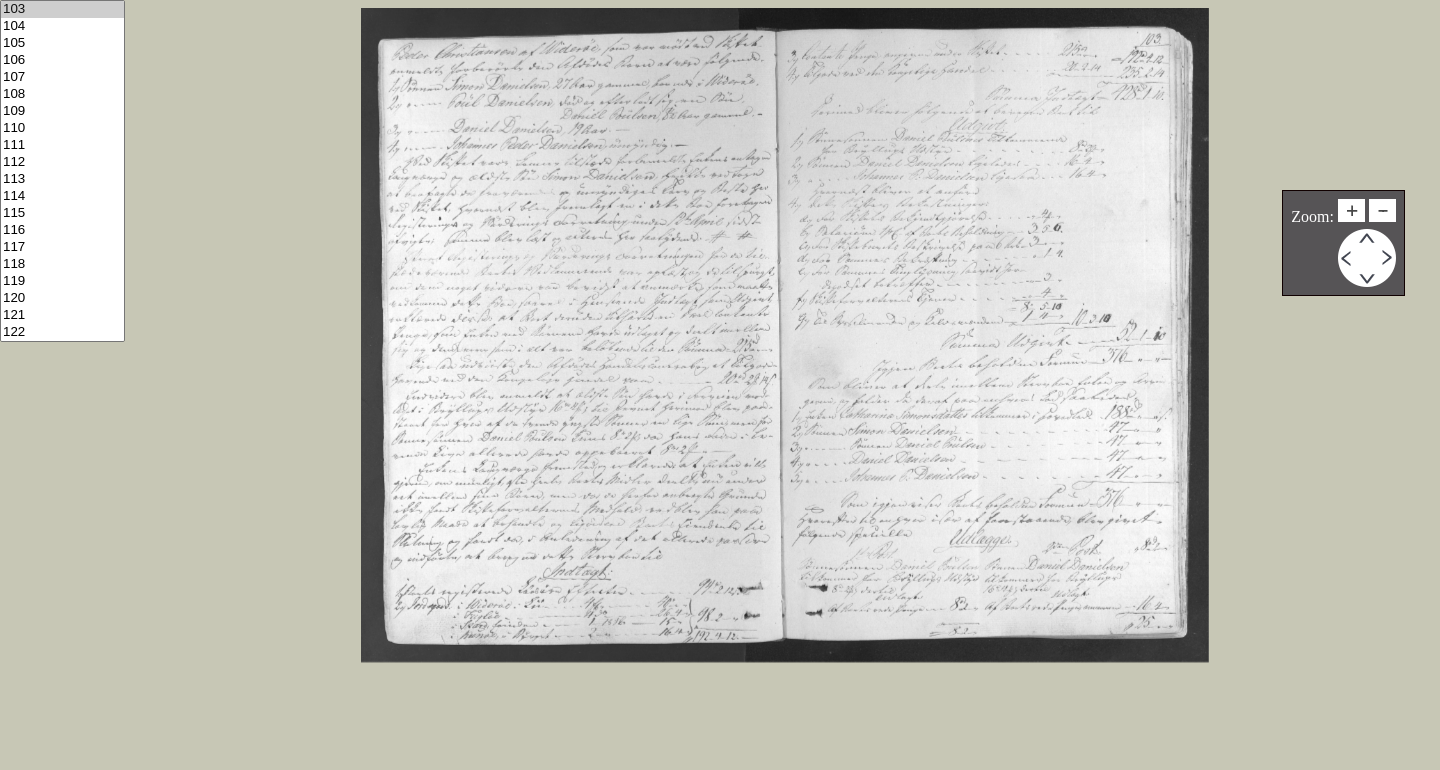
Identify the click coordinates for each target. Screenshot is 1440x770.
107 (62, 77)
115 (62, 213)
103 (62, 9)
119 (62, 281)
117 (62, 247)
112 (62, 162)
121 (62, 315)
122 (62, 332)
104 (62, 26)
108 (62, 94)
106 (62, 60)
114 (62, 196)
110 (62, 128)
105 (62, 43)
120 (62, 298)
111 (62, 145)
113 (62, 179)
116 (62, 230)
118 (62, 264)
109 (62, 111)
